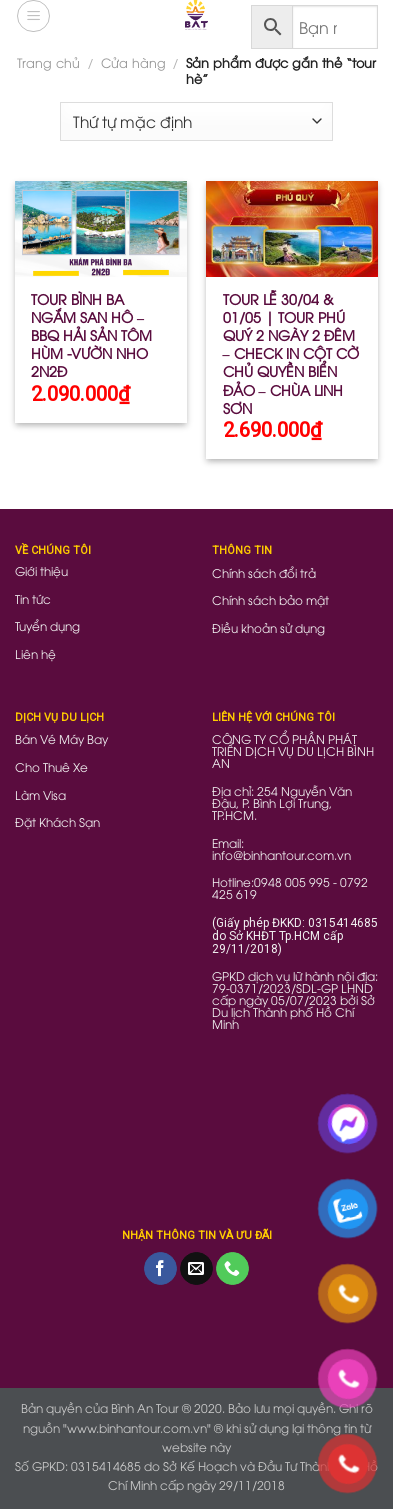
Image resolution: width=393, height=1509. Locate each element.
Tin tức (33, 598)
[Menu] (33, 16)
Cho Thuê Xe (51, 766)
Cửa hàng (133, 62)
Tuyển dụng (47, 625)
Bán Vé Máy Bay (61, 738)
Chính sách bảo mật (270, 599)
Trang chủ (48, 62)
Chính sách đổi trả (264, 572)
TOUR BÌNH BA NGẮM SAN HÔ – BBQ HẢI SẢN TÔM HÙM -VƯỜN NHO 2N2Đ (91, 335)
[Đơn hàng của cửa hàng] (196, 121)
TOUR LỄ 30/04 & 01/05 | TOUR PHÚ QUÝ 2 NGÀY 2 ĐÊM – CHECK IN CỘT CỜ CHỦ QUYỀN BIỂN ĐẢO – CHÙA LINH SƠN (291, 353)
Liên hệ (35, 653)
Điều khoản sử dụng (268, 627)
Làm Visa (40, 794)
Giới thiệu (41, 570)
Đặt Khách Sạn (57, 821)
